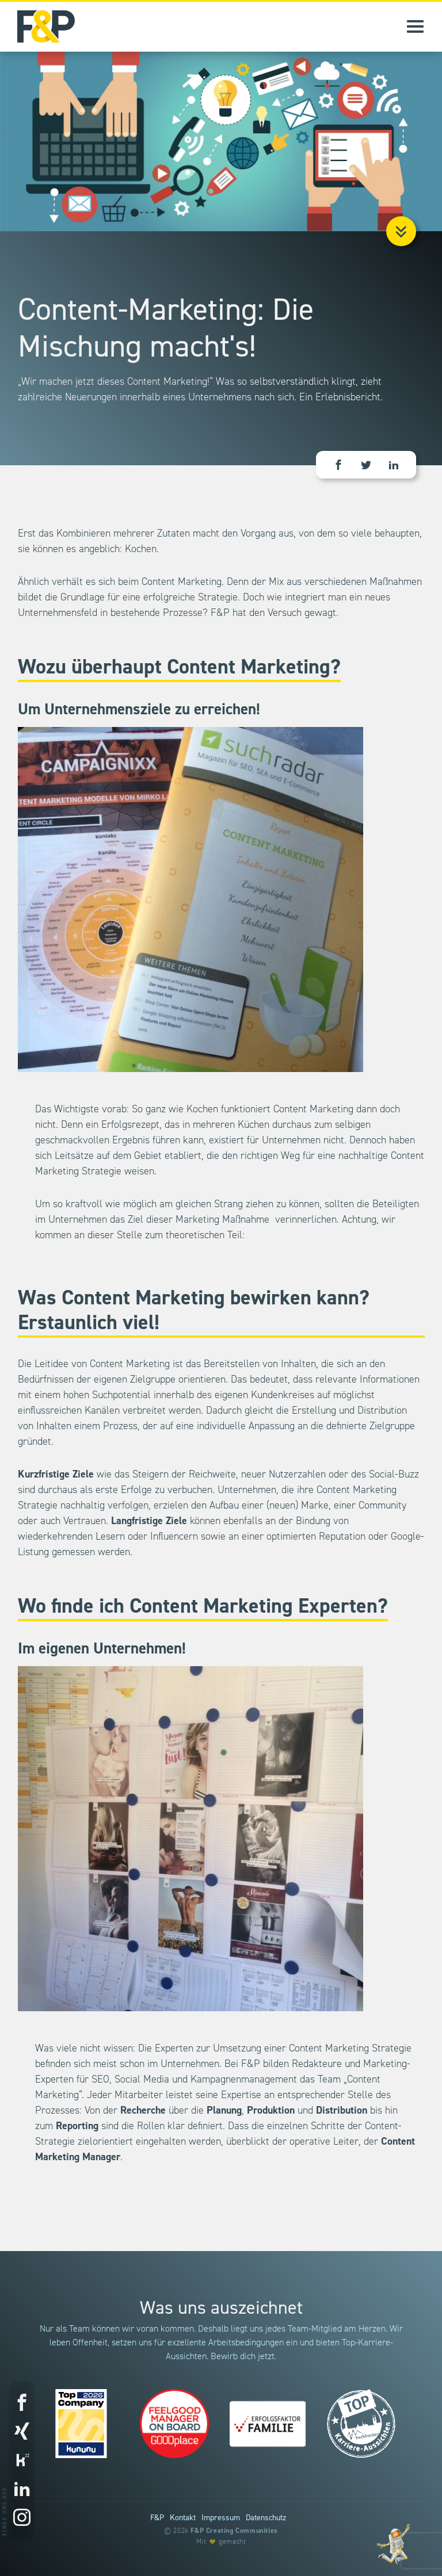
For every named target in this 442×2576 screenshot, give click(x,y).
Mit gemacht (221, 2541)
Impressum (220, 2518)
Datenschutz (266, 2518)
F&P (157, 2518)
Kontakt (183, 2518)
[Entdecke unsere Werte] (393, 2544)
